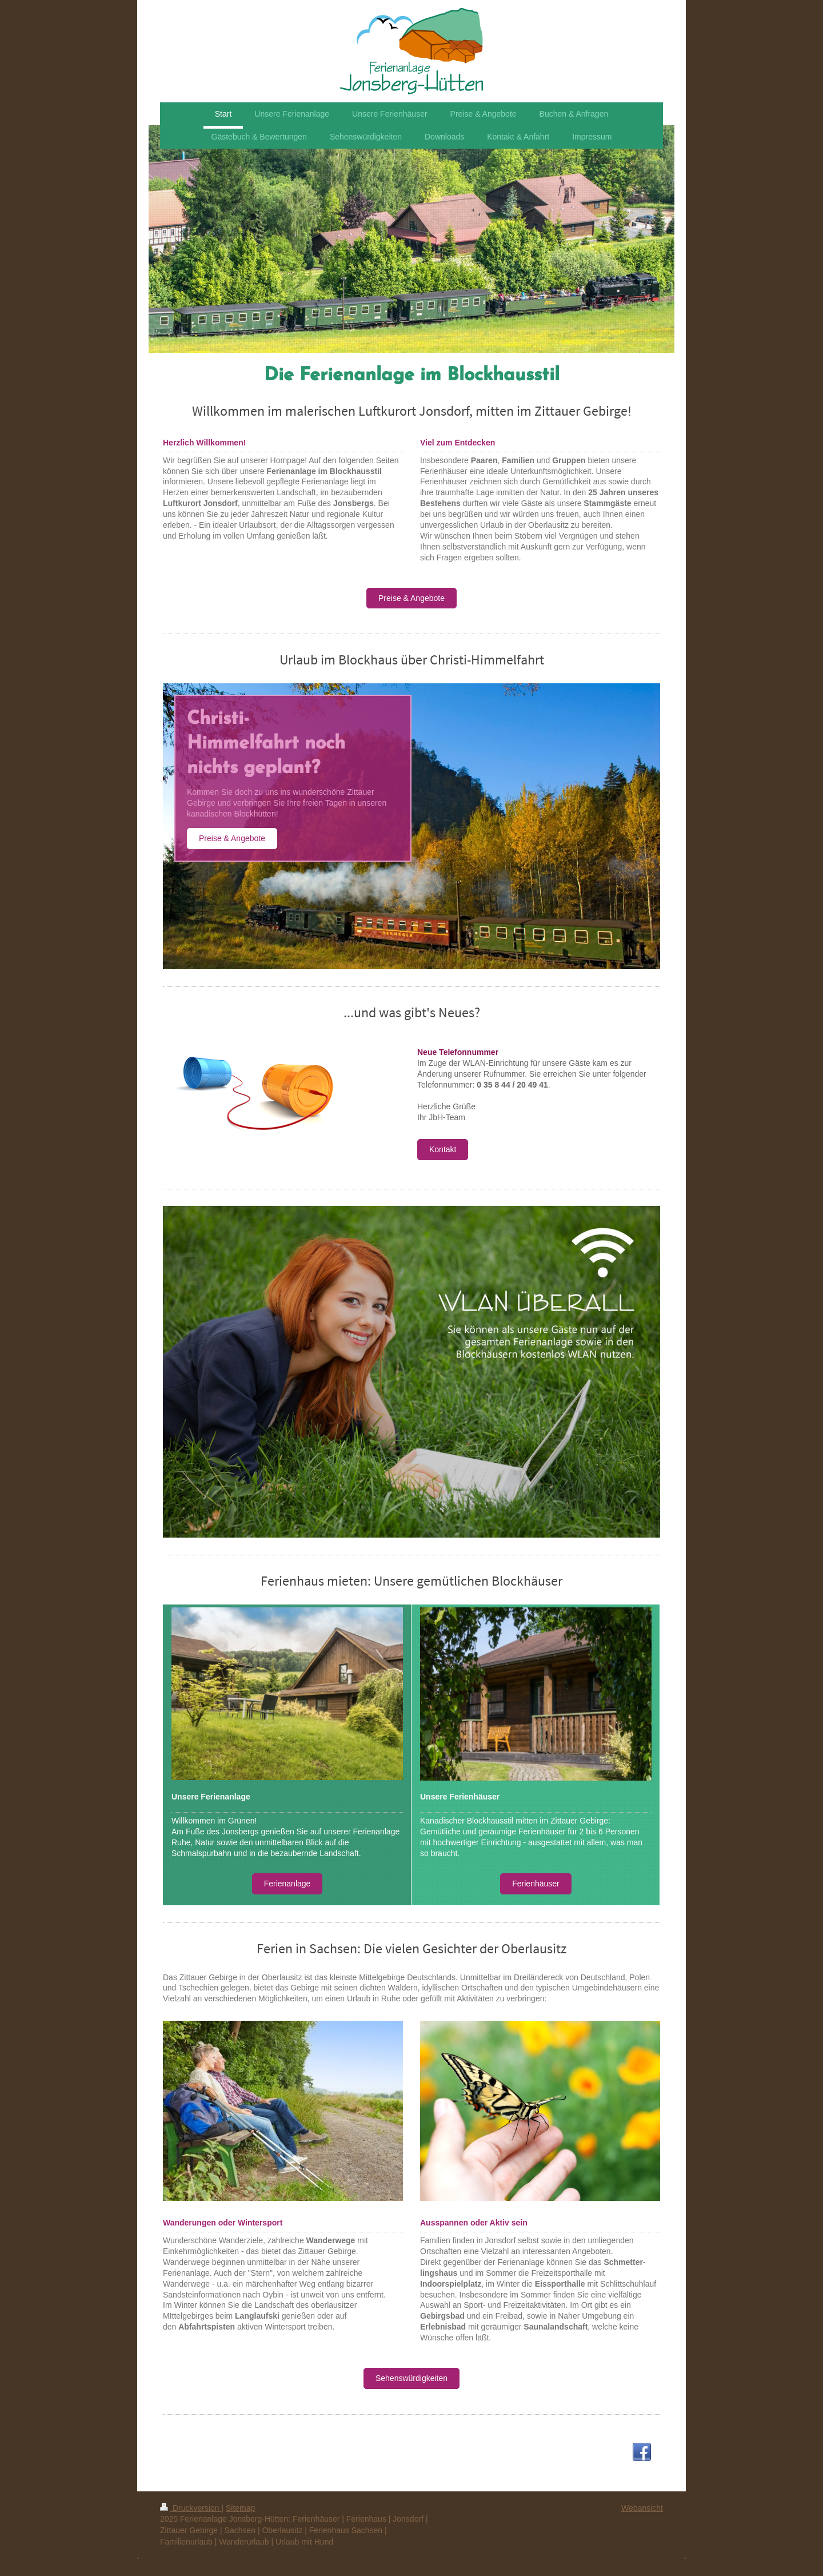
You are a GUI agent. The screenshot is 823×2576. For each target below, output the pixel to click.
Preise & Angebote (411, 598)
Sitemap (240, 2508)
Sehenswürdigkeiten (411, 2378)
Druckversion (190, 2508)
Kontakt (442, 1149)
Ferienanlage (287, 1883)
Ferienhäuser (536, 1883)
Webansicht (642, 2508)
